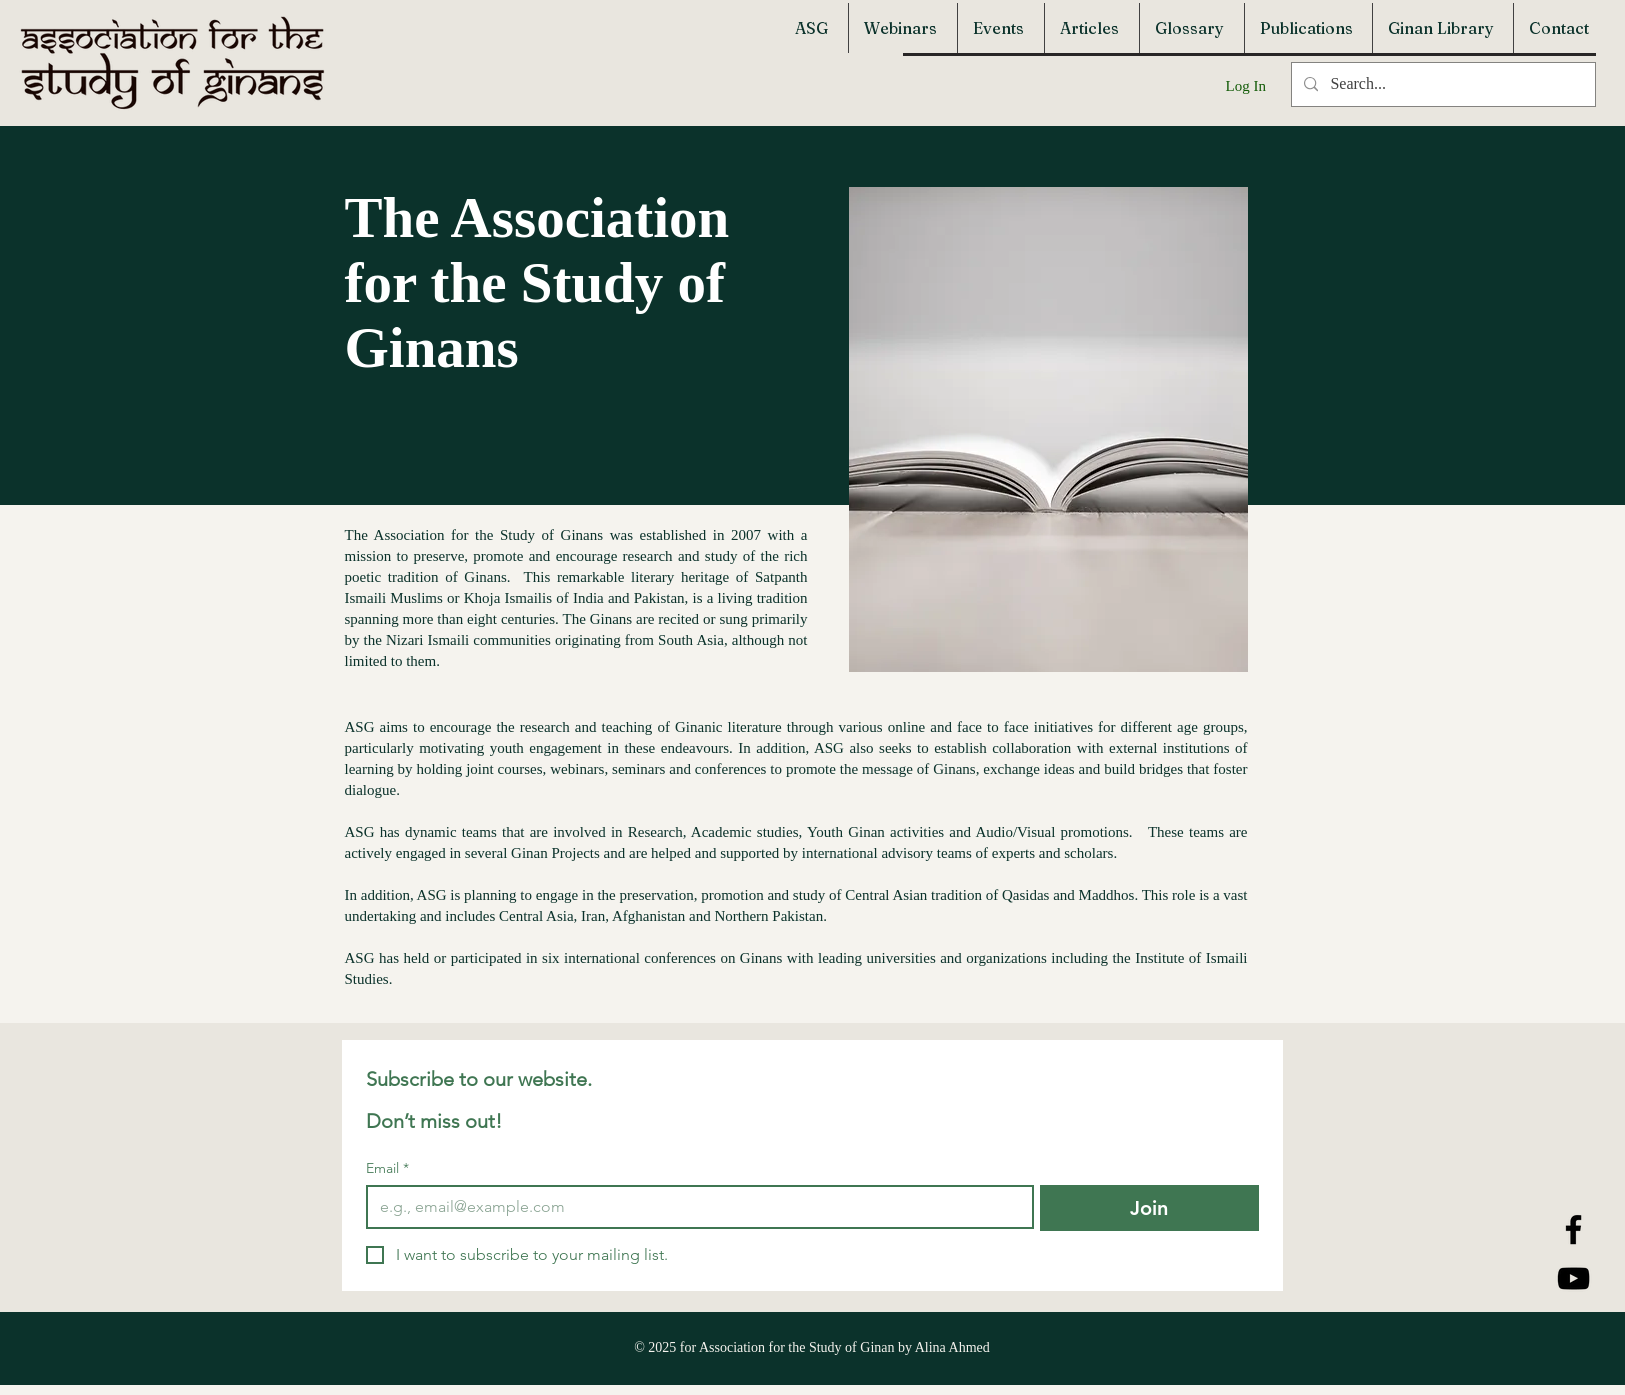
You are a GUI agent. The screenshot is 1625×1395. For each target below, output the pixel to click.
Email (387, 1168)
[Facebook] (1573, 1229)
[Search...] (1441, 84)
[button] (814, 28)
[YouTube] (1573, 1278)
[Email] (694, 1207)
